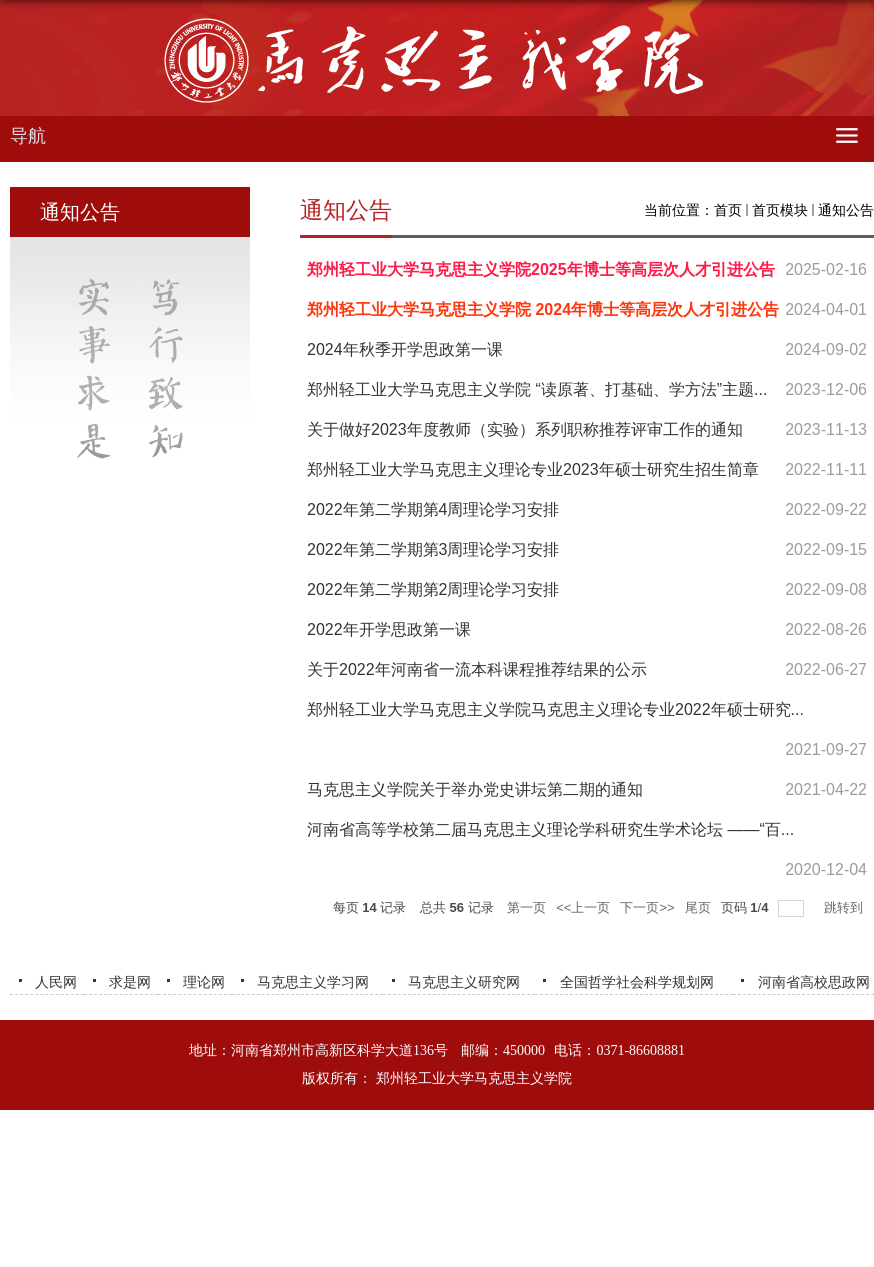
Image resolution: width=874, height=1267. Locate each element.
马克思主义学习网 (313, 982)
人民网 (56, 982)
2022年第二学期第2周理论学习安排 (433, 589)
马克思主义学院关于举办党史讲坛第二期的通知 (475, 789)
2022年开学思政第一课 (389, 629)
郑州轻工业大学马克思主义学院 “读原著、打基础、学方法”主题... (537, 389)
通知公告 (846, 210)
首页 (728, 210)
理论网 (204, 982)
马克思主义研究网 (464, 982)
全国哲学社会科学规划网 (637, 982)
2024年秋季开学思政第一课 (405, 349)
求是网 (130, 982)
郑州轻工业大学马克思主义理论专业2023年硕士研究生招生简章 (533, 469)
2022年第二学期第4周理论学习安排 (433, 509)
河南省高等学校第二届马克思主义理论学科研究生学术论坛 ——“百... (550, 829)
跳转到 (845, 907)
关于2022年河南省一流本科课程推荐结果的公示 (477, 669)
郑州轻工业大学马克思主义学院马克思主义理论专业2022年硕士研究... (555, 709)
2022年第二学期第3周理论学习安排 (433, 549)
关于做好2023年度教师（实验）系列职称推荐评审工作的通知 (525, 429)
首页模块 (780, 210)
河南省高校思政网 (814, 982)
